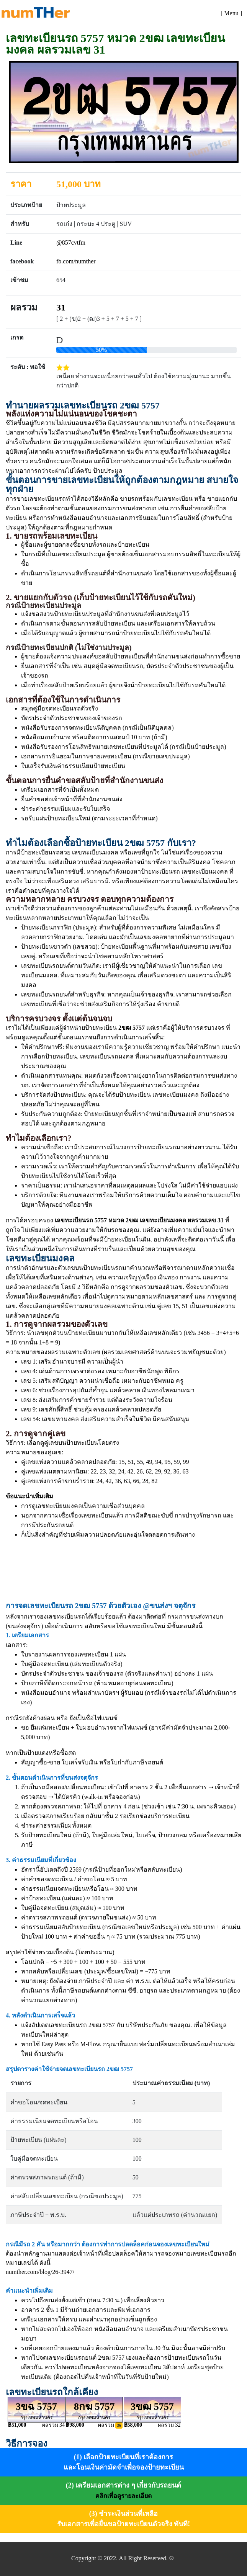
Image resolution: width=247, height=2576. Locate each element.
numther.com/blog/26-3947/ (40, 2272)
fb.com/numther (76, 261)
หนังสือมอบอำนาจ (45, 1692)
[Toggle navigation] (231, 12)
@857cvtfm (70, 242)
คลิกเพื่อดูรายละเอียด (123, 2496)
